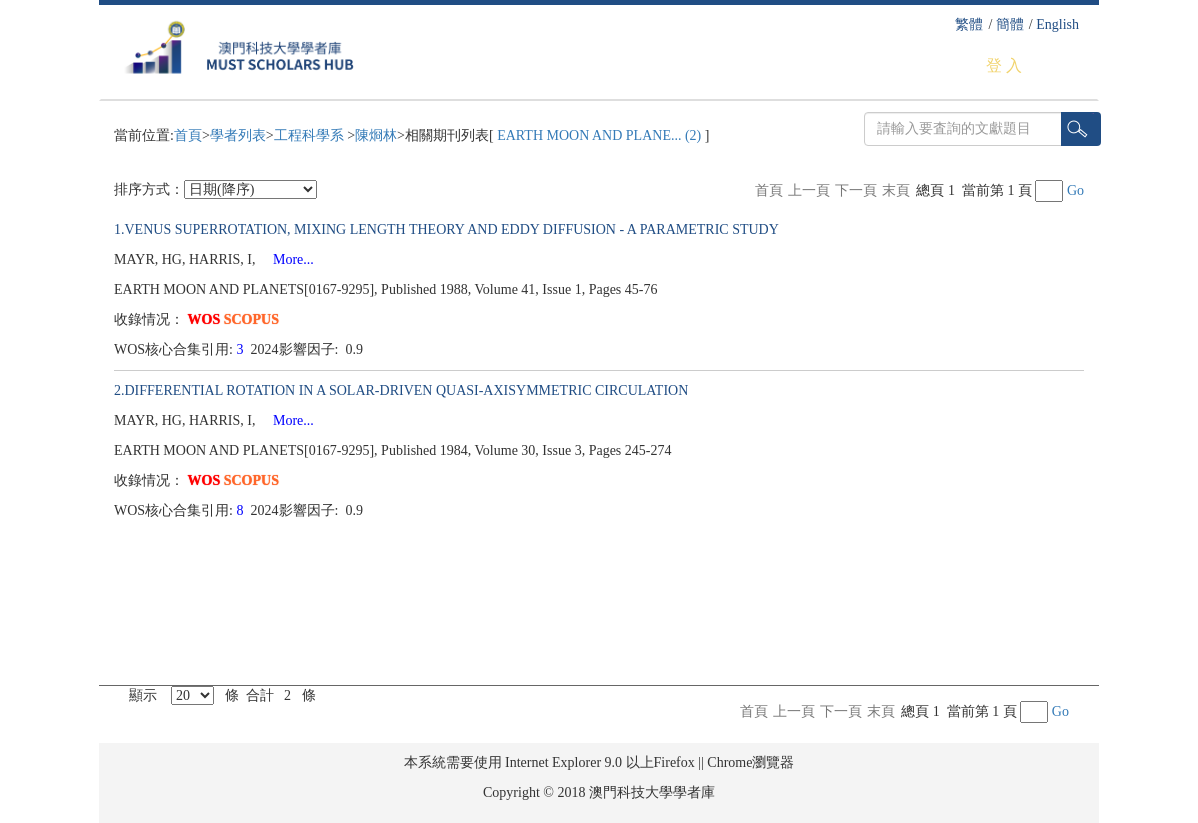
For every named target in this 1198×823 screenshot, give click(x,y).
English (1057, 24)
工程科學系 (311, 135)
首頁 (188, 135)
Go (1075, 190)
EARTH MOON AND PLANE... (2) (599, 135)
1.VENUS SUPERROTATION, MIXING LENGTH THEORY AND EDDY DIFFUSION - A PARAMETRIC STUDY (446, 229)
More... (286, 259)
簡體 (1010, 24)
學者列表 (238, 135)
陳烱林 (376, 135)
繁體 (969, 24)
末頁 (896, 190)
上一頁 (809, 190)
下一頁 (856, 190)
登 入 (1004, 65)
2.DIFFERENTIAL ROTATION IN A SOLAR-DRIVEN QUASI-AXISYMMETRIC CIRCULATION (401, 390)
